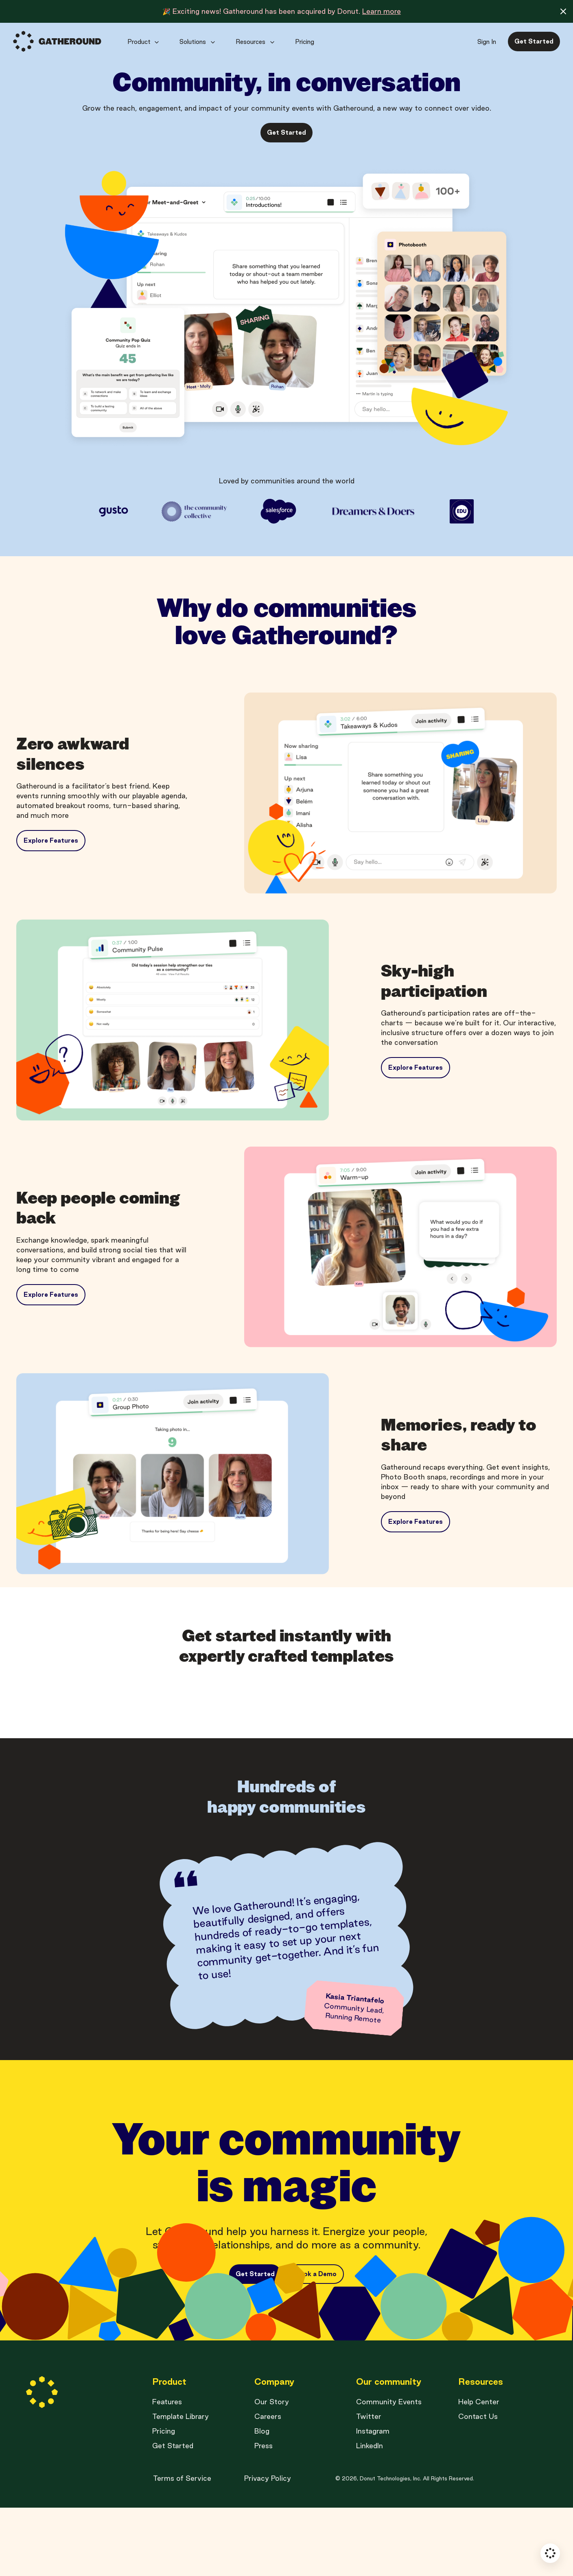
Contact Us (478, 2485)
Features (167, 2470)
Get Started (172, 2514)
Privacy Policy (267, 2546)
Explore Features (51, 840)
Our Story (271, 2470)
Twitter (368, 2485)
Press (263, 2514)
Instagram (372, 2499)
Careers (267, 2485)
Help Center (478, 2470)
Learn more (381, 11)
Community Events (389, 2470)
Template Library (180, 2485)
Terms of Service (182, 2546)
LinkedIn (369, 2514)
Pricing (163, 2499)
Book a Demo (316, 2294)
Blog (261, 2499)
